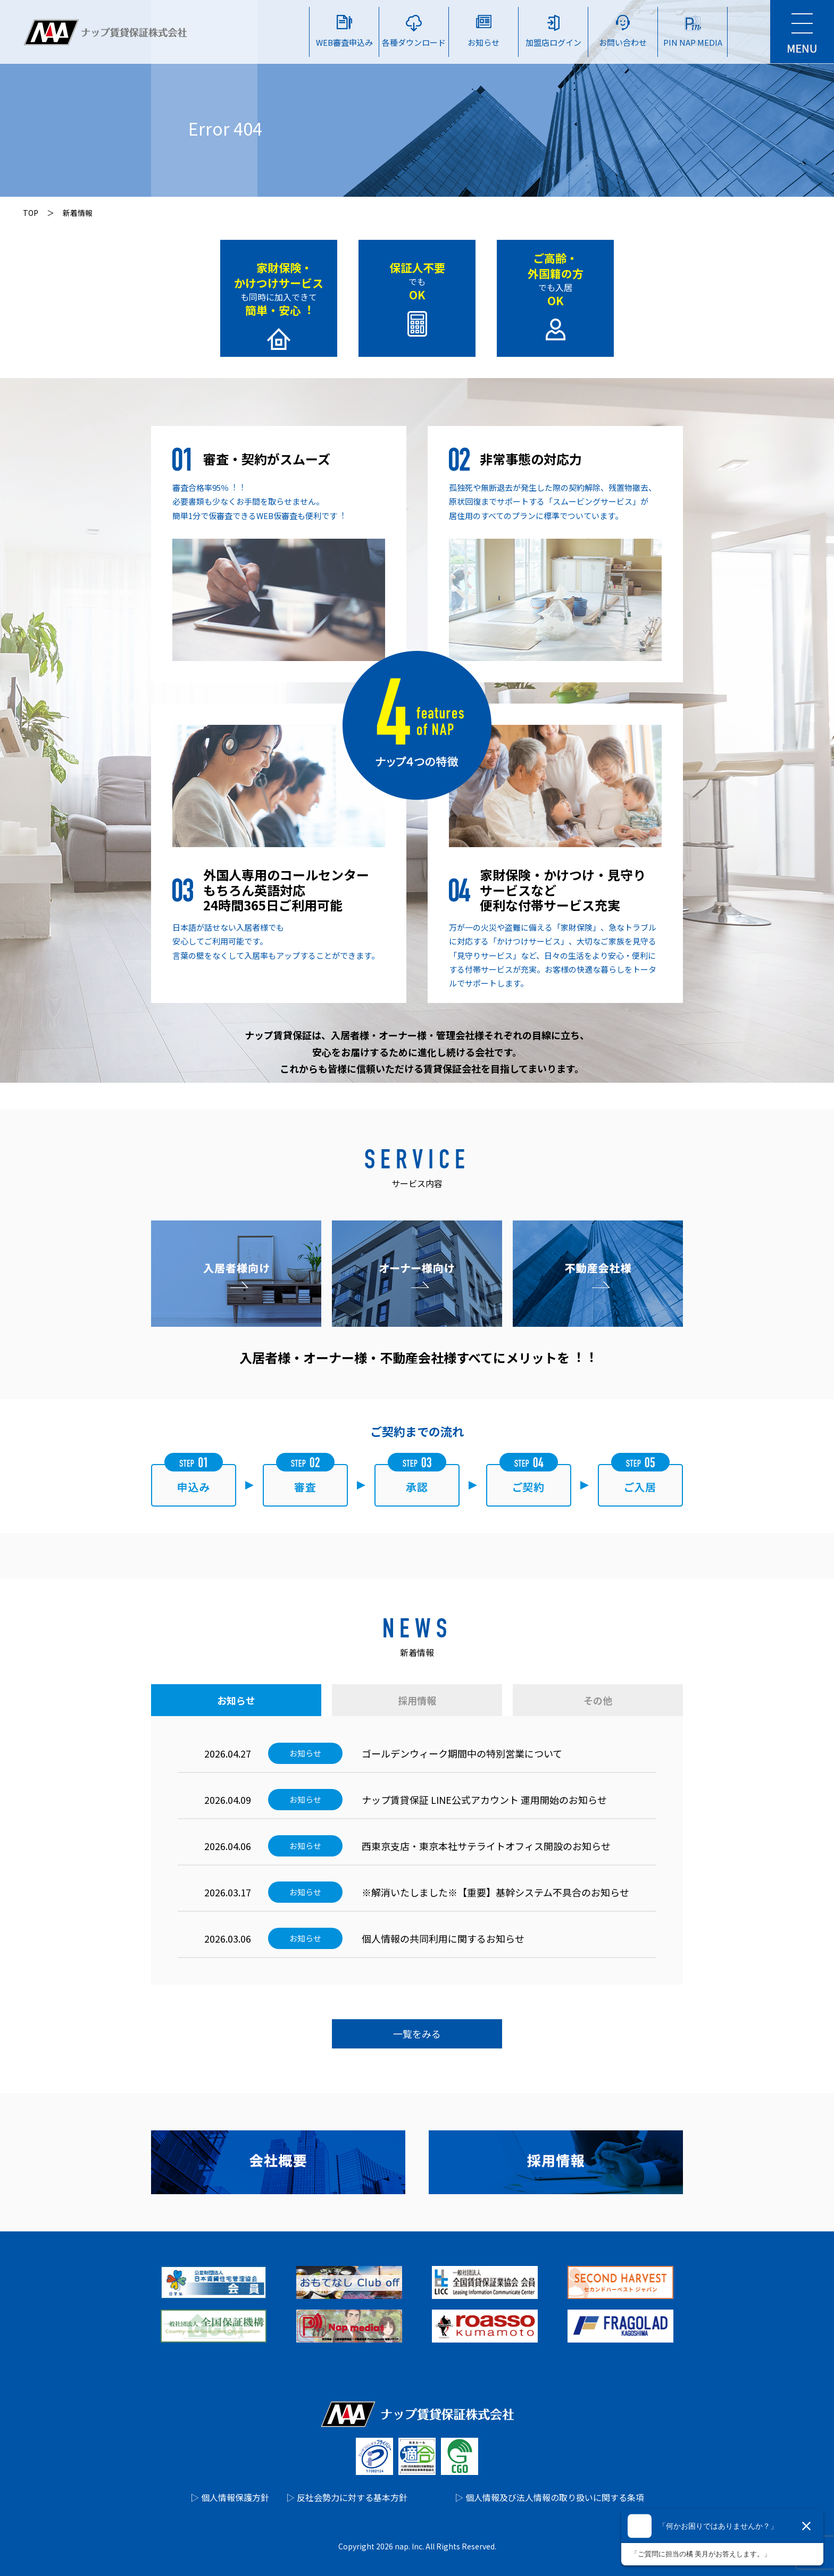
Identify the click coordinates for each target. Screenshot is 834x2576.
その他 (597, 1700)
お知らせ (236, 1700)
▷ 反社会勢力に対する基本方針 (346, 2497)
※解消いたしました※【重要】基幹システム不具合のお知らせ (495, 1892)
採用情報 (417, 1700)
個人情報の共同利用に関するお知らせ (443, 1938)
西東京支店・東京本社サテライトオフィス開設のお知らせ (486, 1846)
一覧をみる (417, 2033)
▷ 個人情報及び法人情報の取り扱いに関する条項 (549, 2497)
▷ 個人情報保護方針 (229, 2497)
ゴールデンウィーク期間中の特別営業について (462, 1753)
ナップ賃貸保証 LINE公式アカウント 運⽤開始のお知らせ (484, 1799)
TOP (30, 212)
